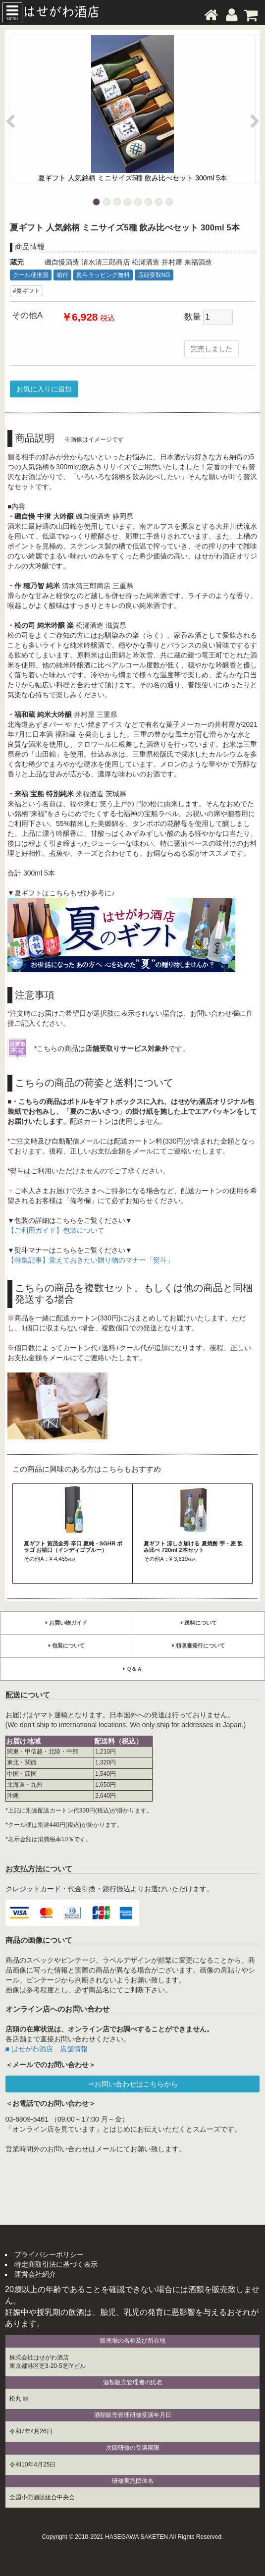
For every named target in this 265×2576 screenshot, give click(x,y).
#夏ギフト (26, 290)
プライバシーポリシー (49, 2254)
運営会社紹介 (35, 2274)
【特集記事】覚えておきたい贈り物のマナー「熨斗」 (90, 1260)
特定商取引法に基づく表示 (56, 2264)
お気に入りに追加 (44, 389)
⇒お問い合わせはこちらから (133, 2084)
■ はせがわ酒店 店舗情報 (46, 2049)
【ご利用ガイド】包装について (56, 1230)
